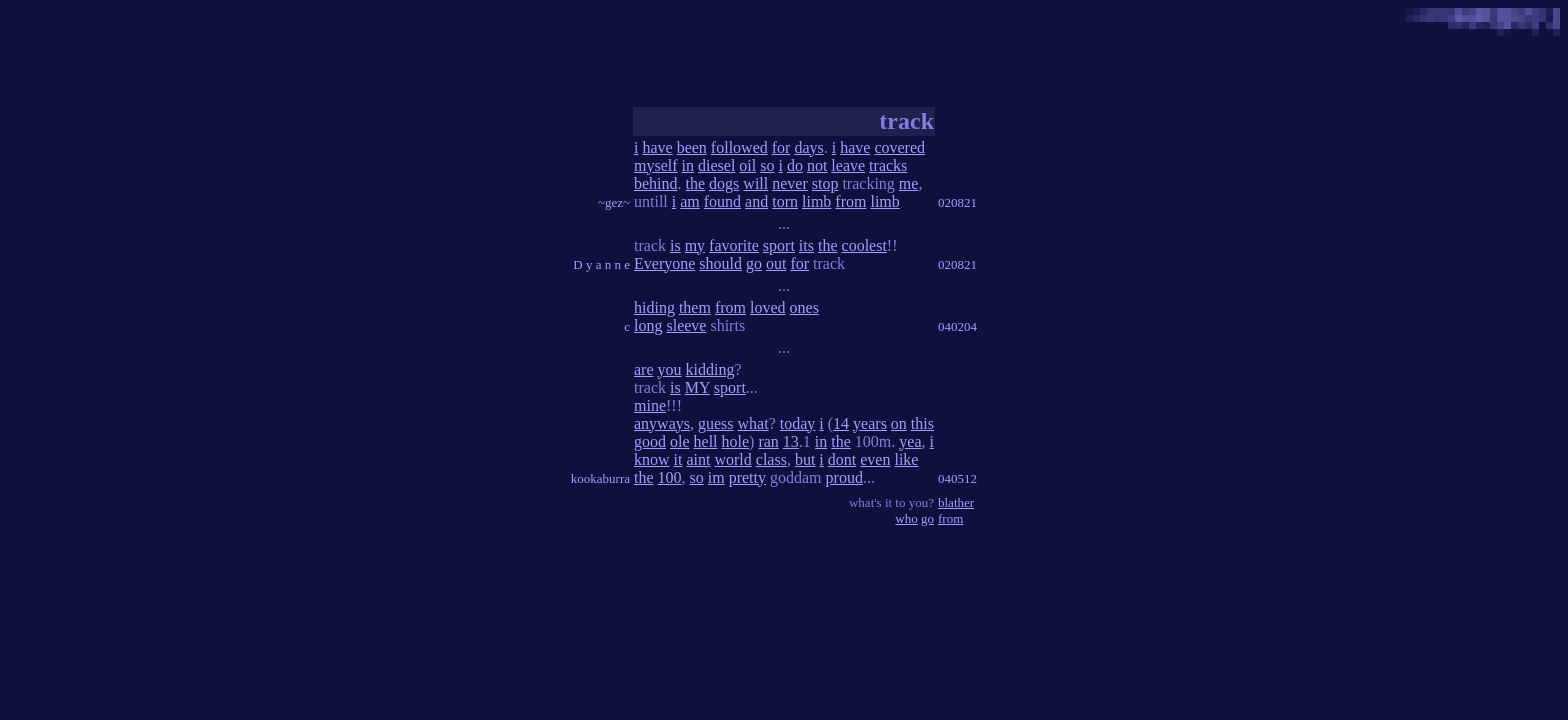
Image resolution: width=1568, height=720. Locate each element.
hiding (654, 307)
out (776, 263)
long (648, 325)
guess (716, 423)
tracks (888, 165)
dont (842, 459)
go (754, 263)
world (732, 459)
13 (791, 441)
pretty (747, 477)
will (755, 183)
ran (768, 441)
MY (697, 387)
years (870, 423)
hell (706, 441)
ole (680, 441)
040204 (957, 326)
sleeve (686, 325)
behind (656, 183)
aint (698, 459)
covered (899, 147)
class (771, 459)
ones (804, 307)
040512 (957, 478)
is (675, 245)
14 (841, 423)
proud (844, 477)
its (806, 245)
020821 (957, 202)
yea (910, 441)
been (692, 147)
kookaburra (600, 478)
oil (747, 165)
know (652, 459)
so (767, 165)
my (695, 245)
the (696, 183)
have (657, 147)
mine (650, 405)
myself (656, 165)
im (716, 477)
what (753, 423)
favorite (734, 245)
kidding (710, 369)
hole (736, 441)
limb (816, 201)
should (720, 263)
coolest (864, 245)
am (690, 201)
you (670, 369)
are (644, 369)
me (909, 183)
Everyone (664, 263)
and (756, 201)
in (688, 165)
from (850, 201)
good (650, 441)
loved (768, 307)
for (781, 147)
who (906, 518)
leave (848, 165)
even (875, 459)
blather (956, 502)
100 (670, 477)
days (808, 147)
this (922, 423)
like (906, 459)
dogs (724, 183)
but (805, 459)
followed (739, 147)
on (899, 423)
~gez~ (614, 202)
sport (779, 245)
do (795, 165)
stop (825, 183)
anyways (662, 423)
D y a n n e (601, 264)
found (722, 201)
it (678, 459)
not (817, 165)
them (695, 307)
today (798, 423)
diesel (716, 165)
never (790, 183)
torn (785, 201)
